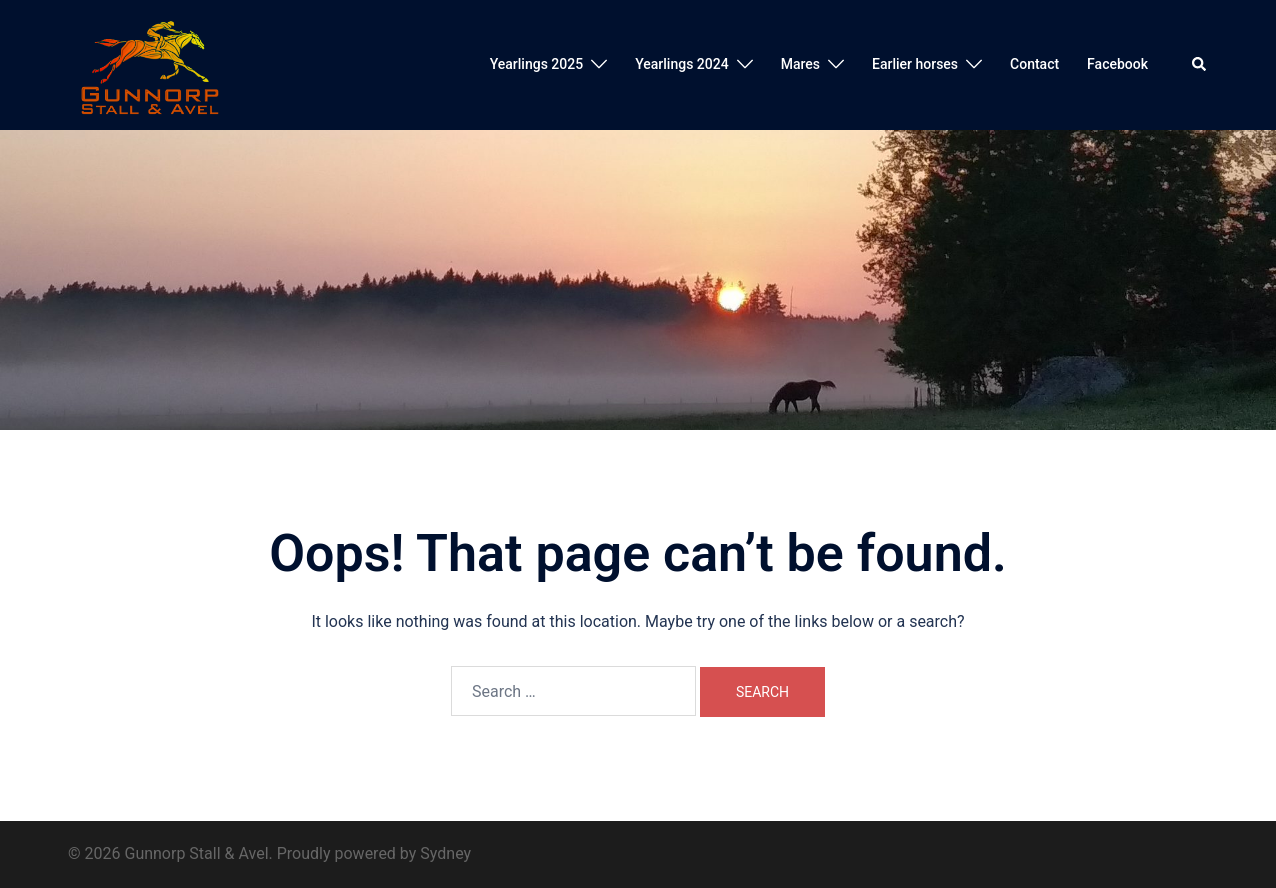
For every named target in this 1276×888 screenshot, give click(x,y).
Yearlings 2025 (536, 64)
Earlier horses (915, 64)
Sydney (445, 853)
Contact (1034, 64)
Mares (800, 64)
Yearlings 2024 (681, 64)
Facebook (1117, 64)
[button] (1200, 65)
